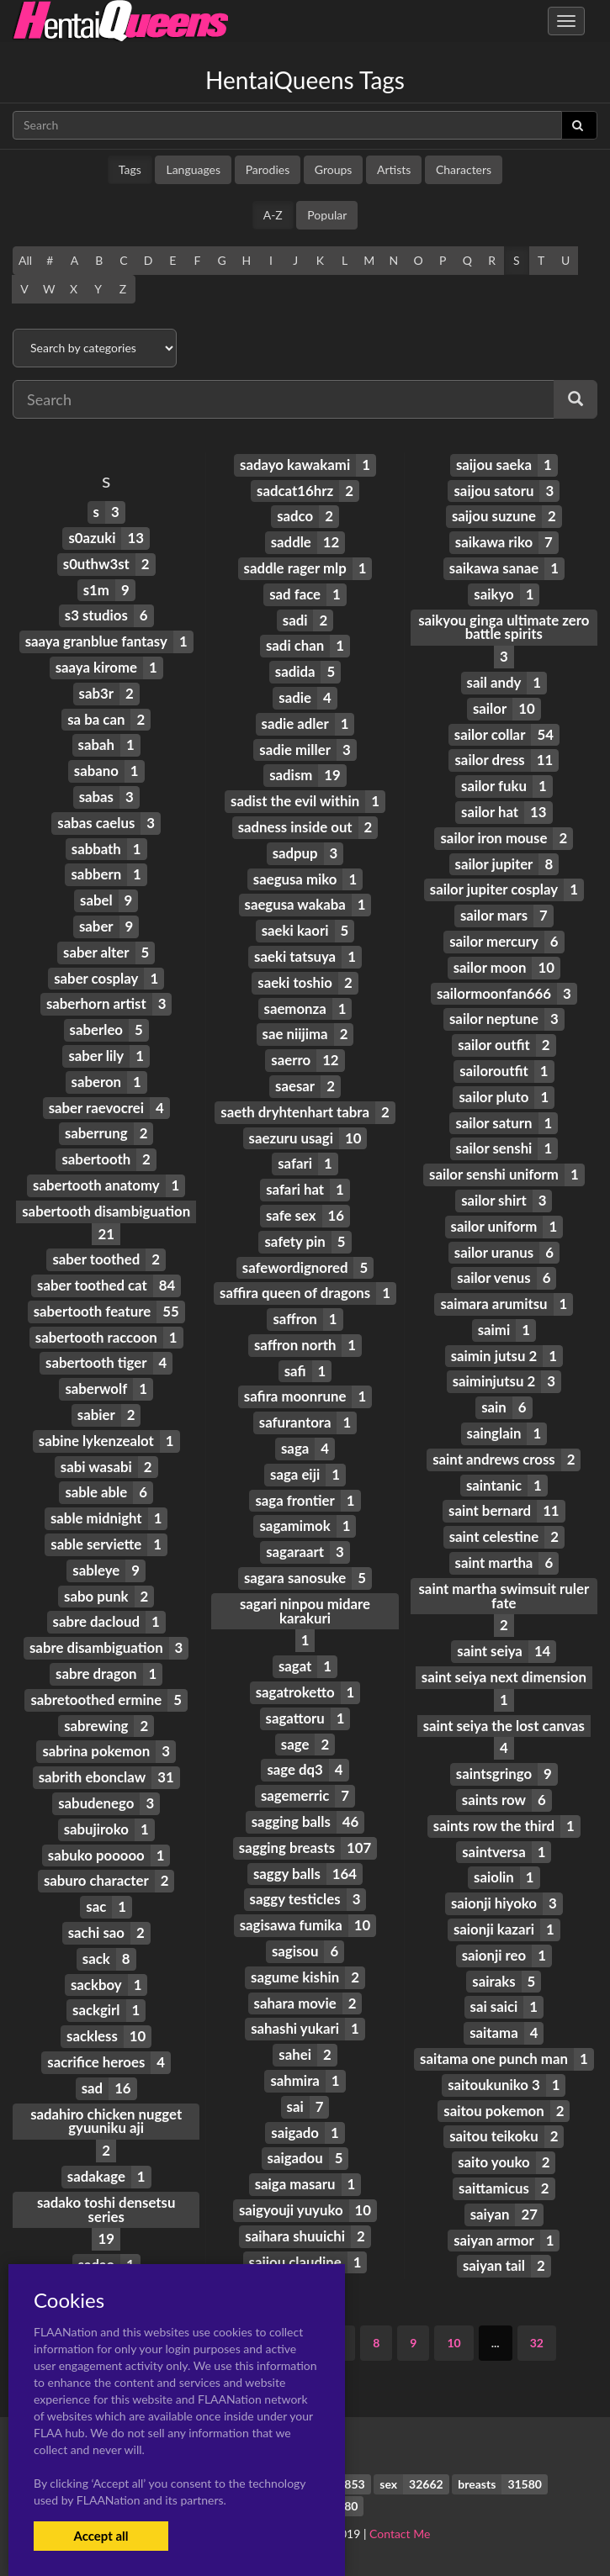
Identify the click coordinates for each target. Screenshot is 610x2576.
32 (537, 2343)
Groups (334, 169)
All (25, 260)
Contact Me (399, 2533)
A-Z (273, 215)
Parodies (268, 169)
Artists (394, 169)
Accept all (100, 2535)
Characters (463, 169)
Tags (130, 169)
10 (453, 2343)
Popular (327, 215)
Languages (193, 169)
